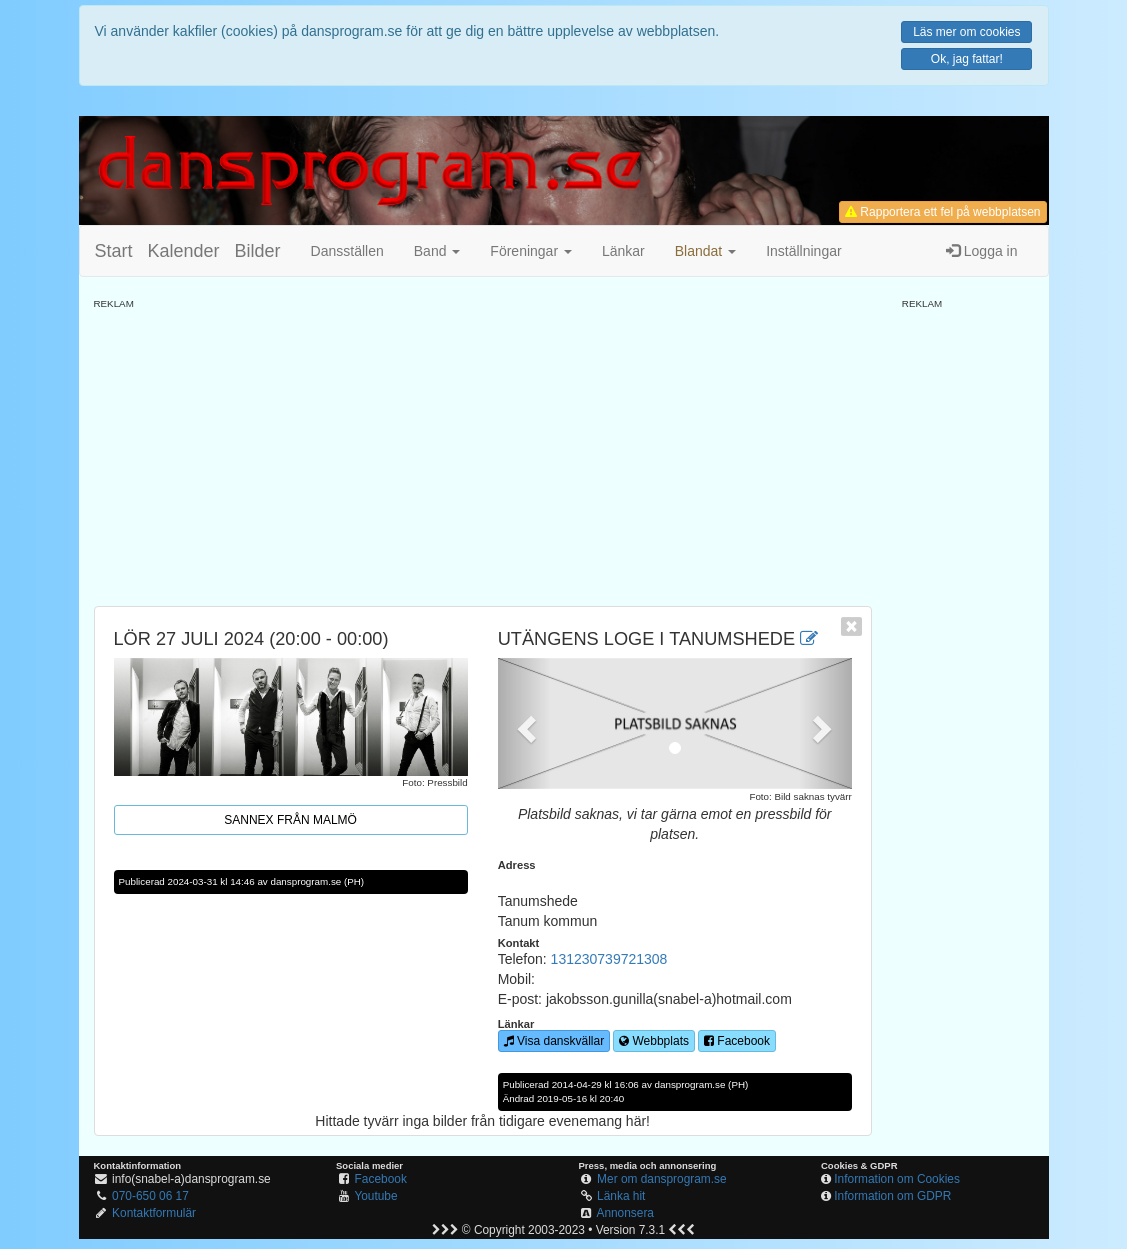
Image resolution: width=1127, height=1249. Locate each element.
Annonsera (625, 1213)
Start (114, 251)
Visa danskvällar (554, 1041)
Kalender (184, 251)
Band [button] (437, 251)
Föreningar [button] (531, 251)
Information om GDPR (892, 1196)
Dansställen (347, 251)
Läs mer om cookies (966, 32)
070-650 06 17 (150, 1196)
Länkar (623, 251)
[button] (705, 251)
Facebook (737, 1041)
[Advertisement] (483, 451)
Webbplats (654, 1041)
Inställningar (804, 251)
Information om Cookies (897, 1179)
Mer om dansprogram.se (662, 1179)
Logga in (982, 251)
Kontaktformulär (154, 1213)
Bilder (258, 251)
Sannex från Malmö (290, 820)
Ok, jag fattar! (967, 59)
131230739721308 (609, 959)
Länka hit (621, 1196)
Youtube (375, 1196)
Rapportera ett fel (942, 212)
